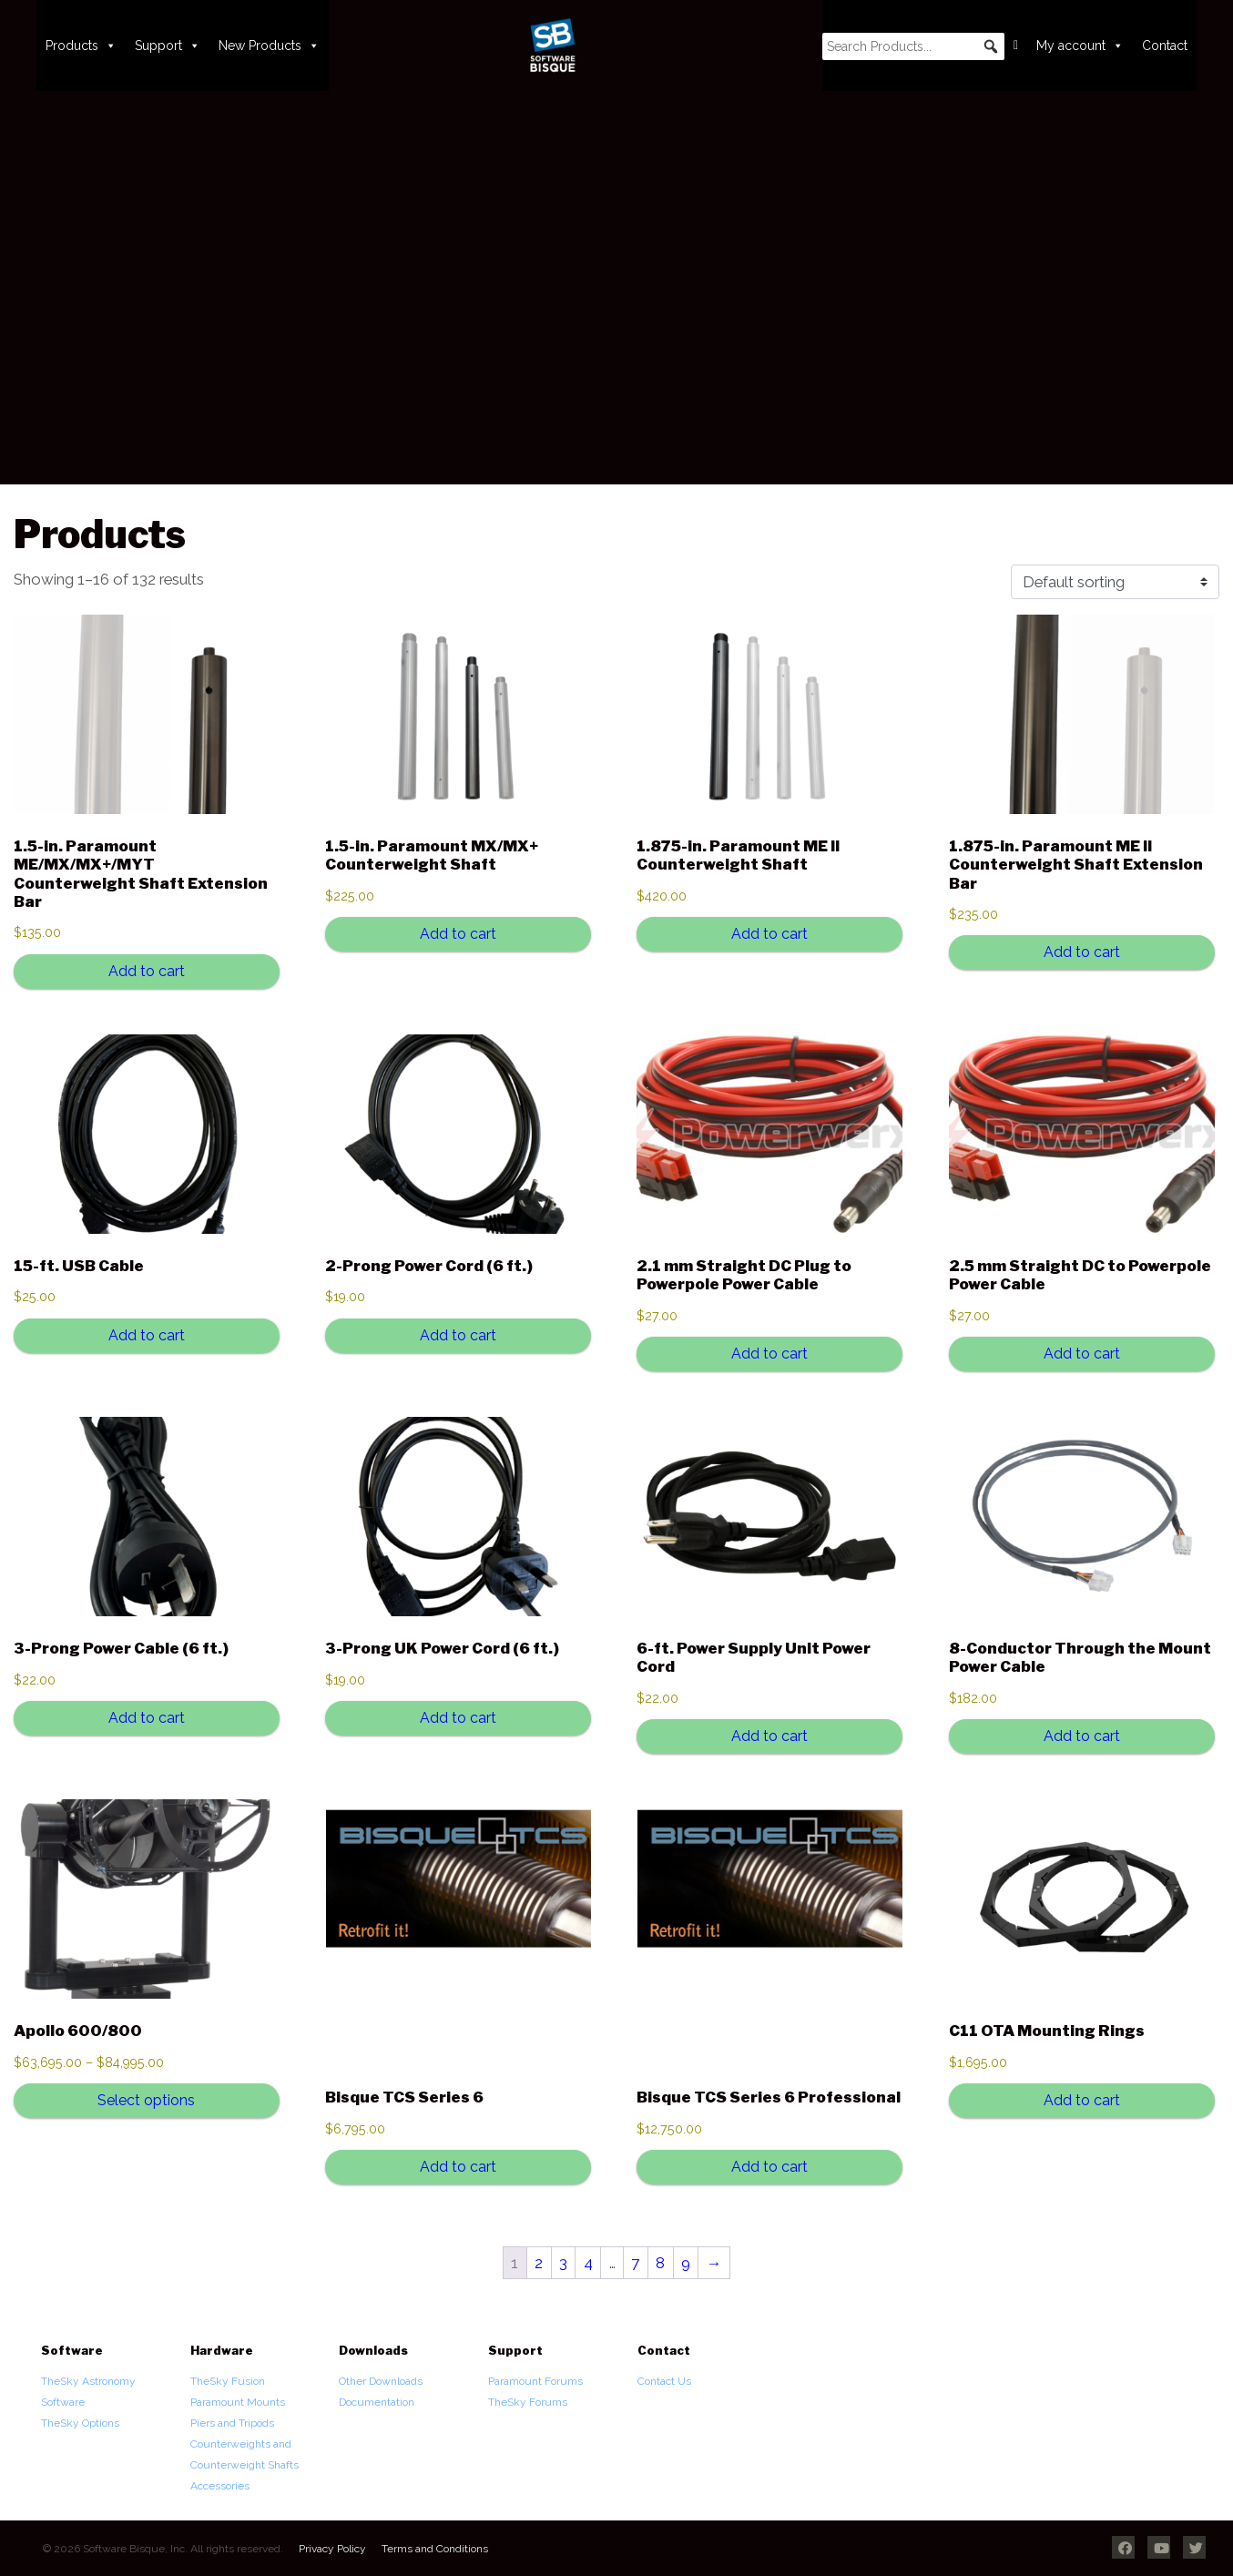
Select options (146, 2100)
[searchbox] (913, 46)
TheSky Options (80, 2423)
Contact (1164, 45)
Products (81, 45)
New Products (269, 45)
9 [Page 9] (685, 2263)
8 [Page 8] (660, 2263)
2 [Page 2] (539, 2263)
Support (167, 45)
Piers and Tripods (232, 2423)
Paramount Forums (535, 2381)
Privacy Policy (332, 2548)
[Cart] (1015, 45)
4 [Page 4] (588, 2263)
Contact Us (664, 2381)
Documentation (376, 2402)
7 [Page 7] (635, 2263)
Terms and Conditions (435, 2548)
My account (1080, 45)
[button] (990, 46)
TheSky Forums (527, 2402)
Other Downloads (381, 2381)
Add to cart (146, 971)
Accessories (220, 2485)
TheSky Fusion (227, 2381)
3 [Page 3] (563, 2263)
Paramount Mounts (237, 2402)
